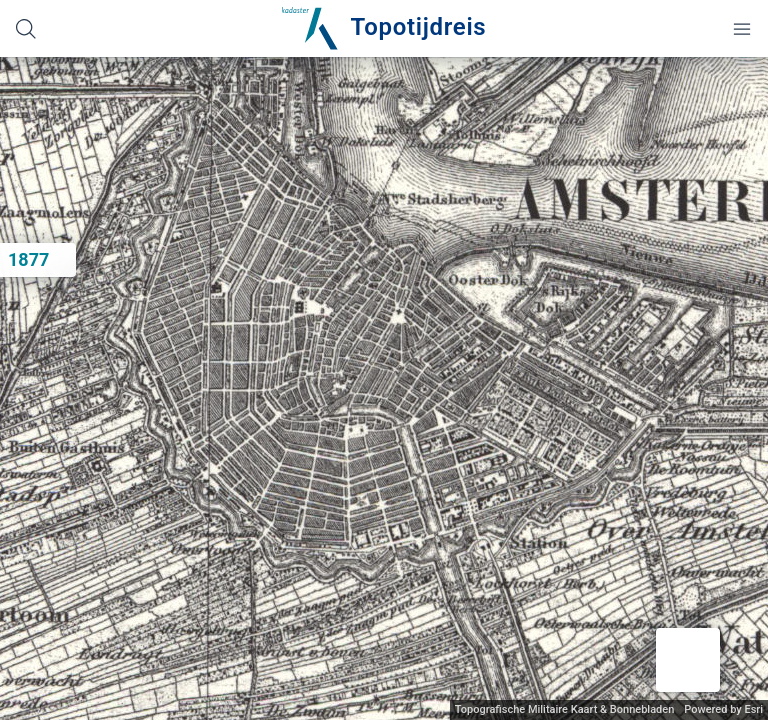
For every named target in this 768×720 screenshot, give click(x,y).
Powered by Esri (723, 709)
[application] (384, 388)
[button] (688, 660)
